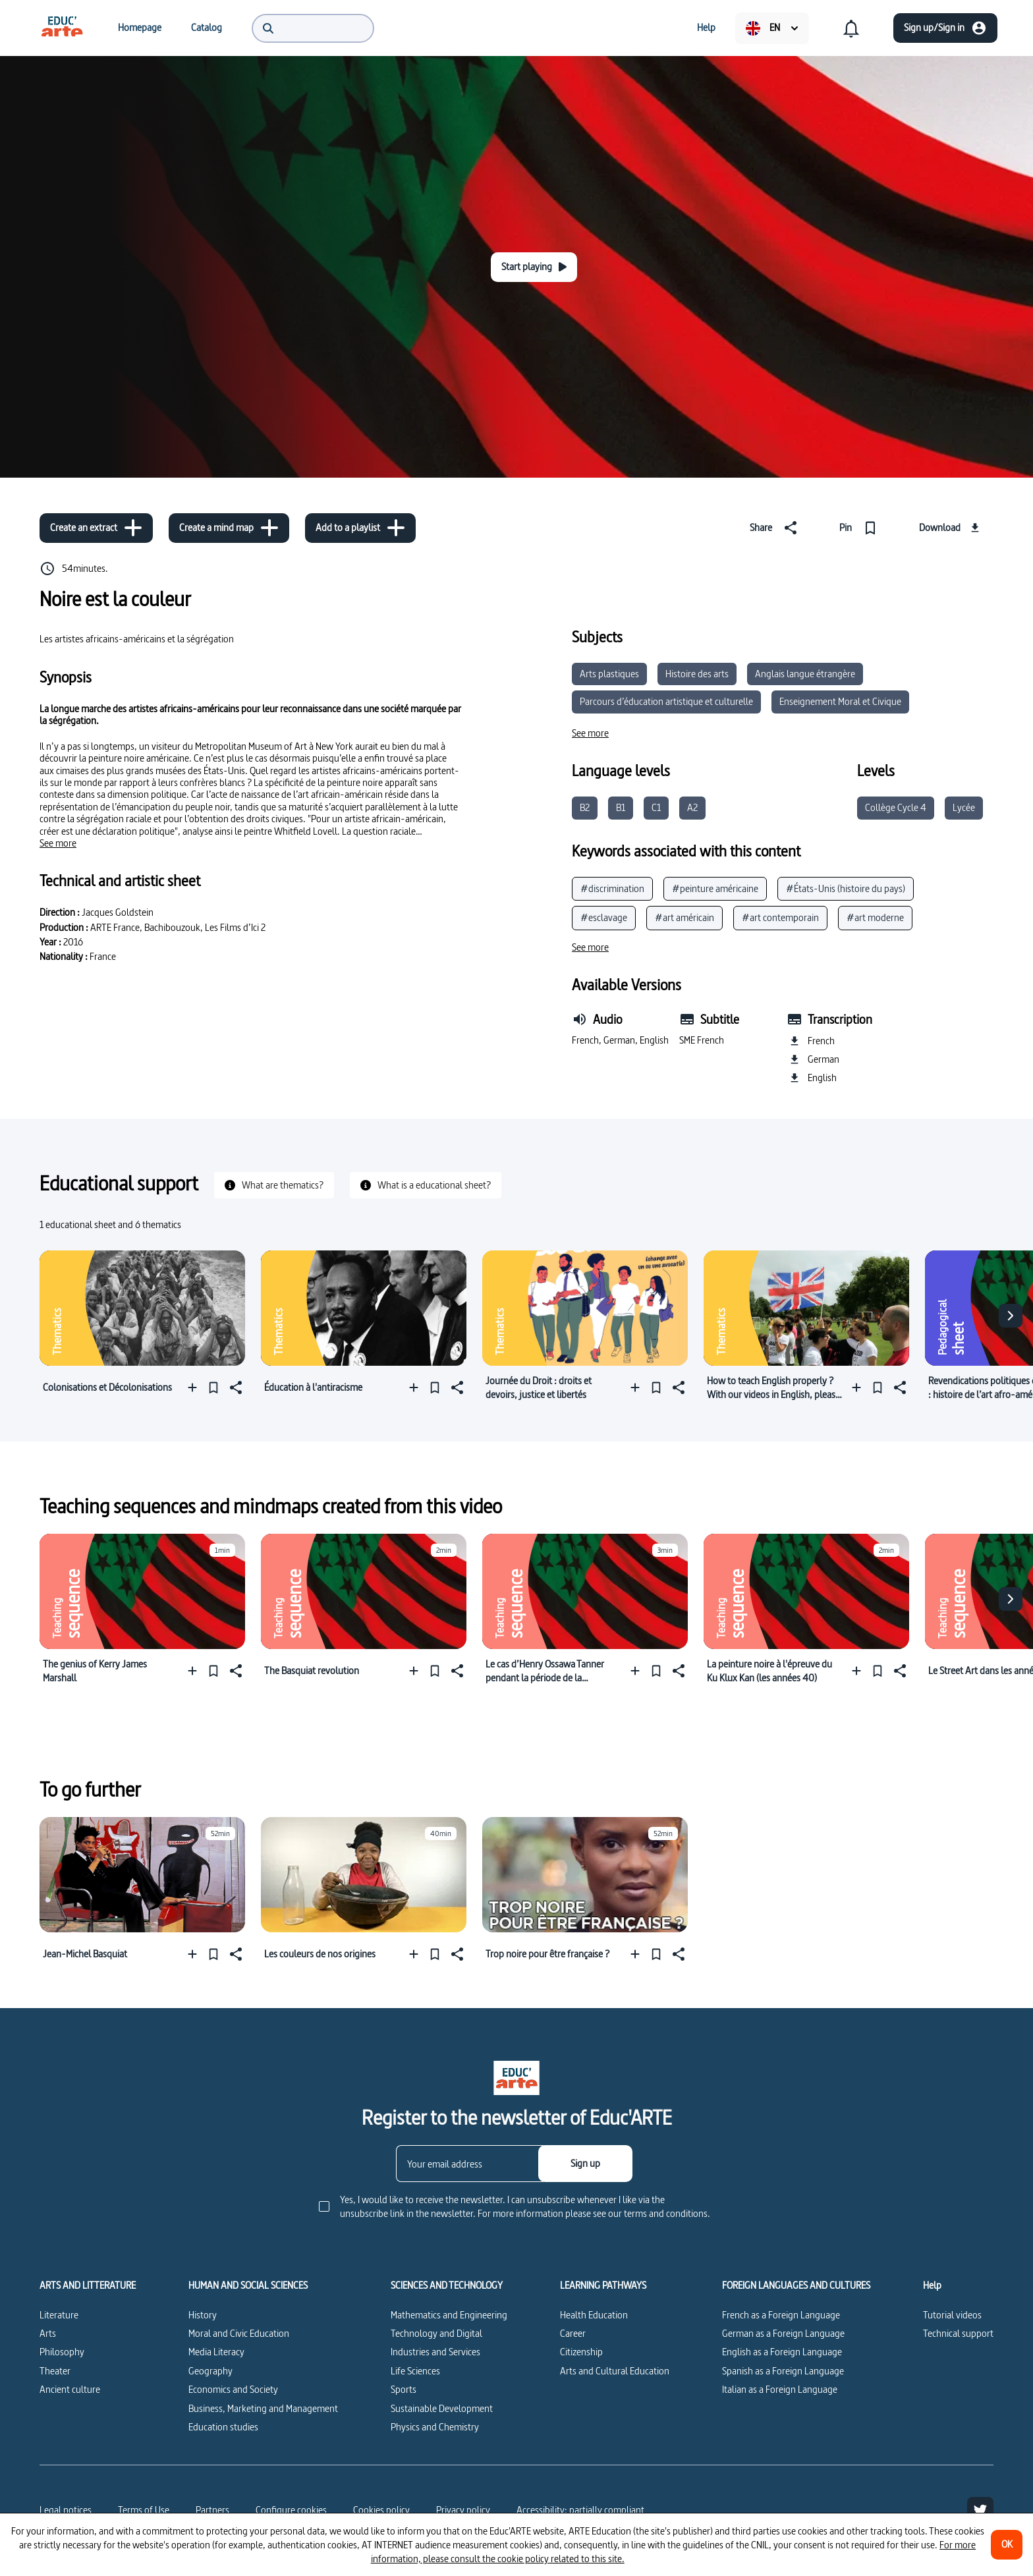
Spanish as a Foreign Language (783, 2371)
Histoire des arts (697, 674)
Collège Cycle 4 (895, 807)
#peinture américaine (715, 888)
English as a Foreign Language (782, 2352)
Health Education (594, 2315)
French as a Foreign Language (781, 2315)
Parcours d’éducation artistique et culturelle (666, 701)
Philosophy (62, 2352)
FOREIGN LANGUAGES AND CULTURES (796, 2285)
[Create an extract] (96, 528)
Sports (403, 2389)
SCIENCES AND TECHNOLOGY (447, 2285)
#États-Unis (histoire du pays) (845, 888)
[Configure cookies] (291, 2510)
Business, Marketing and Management (263, 2408)
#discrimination (612, 888)
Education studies (223, 2427)
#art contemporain (780, 917)
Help (932, 2285)
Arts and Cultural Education (614, 2371)
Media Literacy (216, 2352)
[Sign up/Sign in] (945, 28)
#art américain (684, 917)
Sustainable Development (442, 2408)
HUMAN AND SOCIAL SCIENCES (248, 2285)
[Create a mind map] (229, 528)
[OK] (1006, 2545)
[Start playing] (534, 267)
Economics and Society (233, 2389)
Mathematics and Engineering (449, 2315)
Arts (48, 2333)
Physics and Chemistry (435, 2427)
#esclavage (603, 917)
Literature (59, 2315)
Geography (210, 2371)
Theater (55, 2371)
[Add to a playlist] (360, 528)
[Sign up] (585, 2163)
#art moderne (875, 917)
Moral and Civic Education (238, 2333)
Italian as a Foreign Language (779, 2389)
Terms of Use (143, 2510)
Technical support (958, 2333)
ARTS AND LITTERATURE (88, 2285)
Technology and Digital (436, 2333)
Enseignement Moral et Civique (840, 701)
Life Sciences (415, 2371)
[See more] (58, 843)
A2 (692, 807)
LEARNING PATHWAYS (603, 2285)
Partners (212, 2510)
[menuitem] (62, 27)
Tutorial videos (952, 2315)
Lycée (964, 807)
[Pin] (861, 528)
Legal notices (66, 2510)
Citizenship (581, 2352)
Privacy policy (463, 2510)
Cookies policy (381, 2510)
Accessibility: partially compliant (580, 2510)
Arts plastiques (609, 674)
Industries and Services (435, 2352)
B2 (585, 807)
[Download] (950, 528)
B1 (620, 807)
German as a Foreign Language (783, 2333)
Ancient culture (70, 2389)
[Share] (776, 528)
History (202, 2315)
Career (573, 2333)
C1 (656, 807)
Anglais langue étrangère (805, 674)
